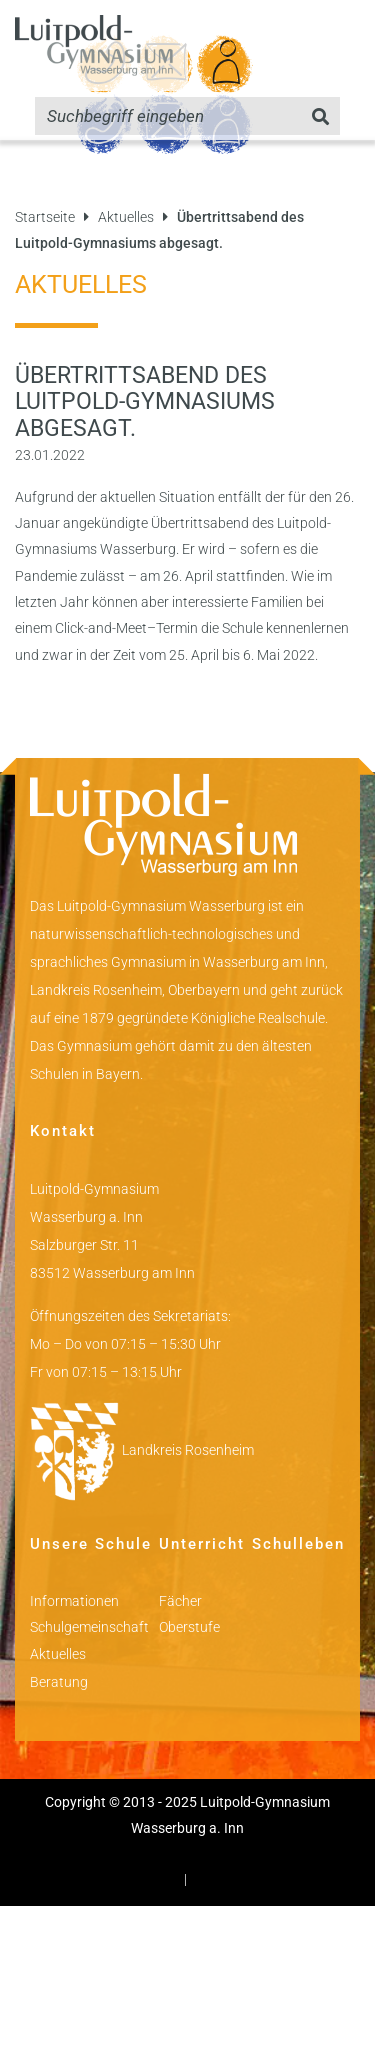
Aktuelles (126, 217)
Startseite (45, 217)
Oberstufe (189, 1627)
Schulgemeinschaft (89, 1627)
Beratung (59, 1682)
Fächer (180, 1601)
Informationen (74, 1601)
